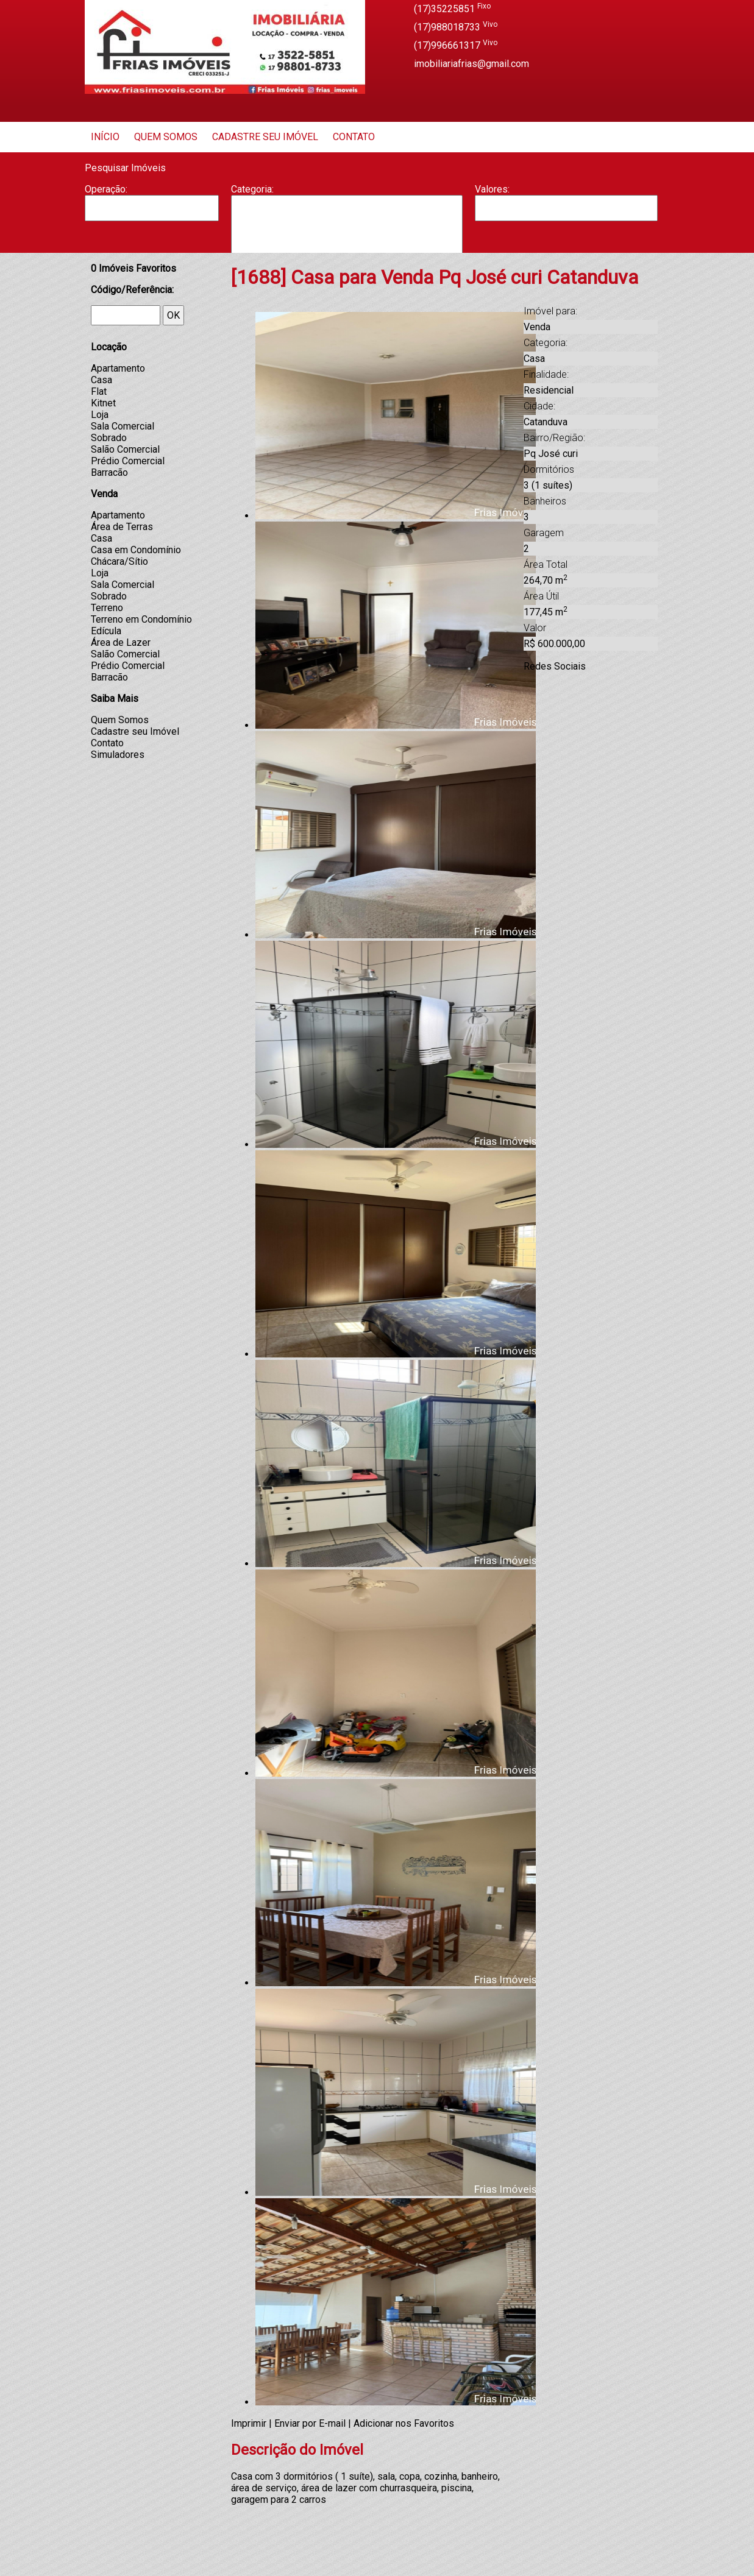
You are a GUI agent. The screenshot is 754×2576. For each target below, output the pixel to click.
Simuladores (117, 754)
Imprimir (248, 2423)
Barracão (347, 220)
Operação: (106, 189)
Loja (99, 414)
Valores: (492, 189)
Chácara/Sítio (119, 561)
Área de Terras (122, 527)
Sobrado (109, 438)
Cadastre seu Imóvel (265, 137)
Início (105, 137)
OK (173, 315)
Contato (354, 137)
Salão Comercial (125, 449)
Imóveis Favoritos (133, 268)
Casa (347, 232)
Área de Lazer (121, 642)
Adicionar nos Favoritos (404, 2423)
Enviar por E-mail (310, 2423)
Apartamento (347, 208)
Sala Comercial (122, 426)
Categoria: (252, 189)
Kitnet (103, 403)
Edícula (106, 631)
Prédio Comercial (128, 461)
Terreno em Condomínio (141, 619)
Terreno (107, 608)
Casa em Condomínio (136, 550)
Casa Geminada (347, 245)
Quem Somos (165, 137)
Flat (99, 391)
